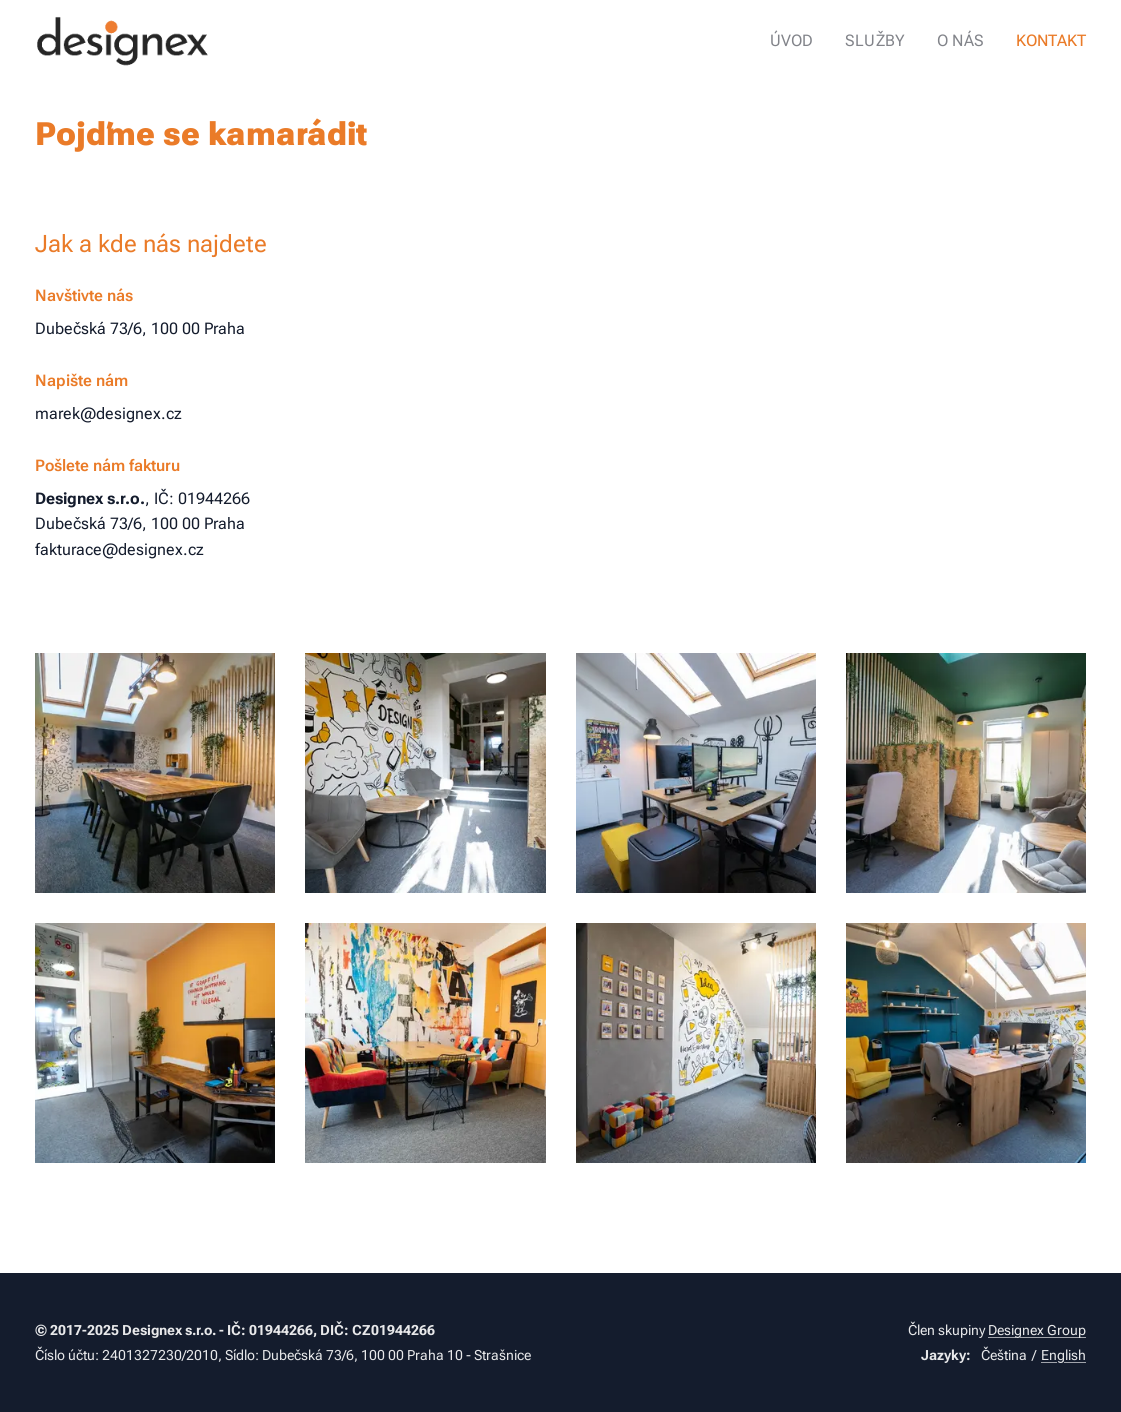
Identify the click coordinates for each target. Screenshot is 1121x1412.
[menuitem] (811, 41)
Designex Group (1037, 1330)
